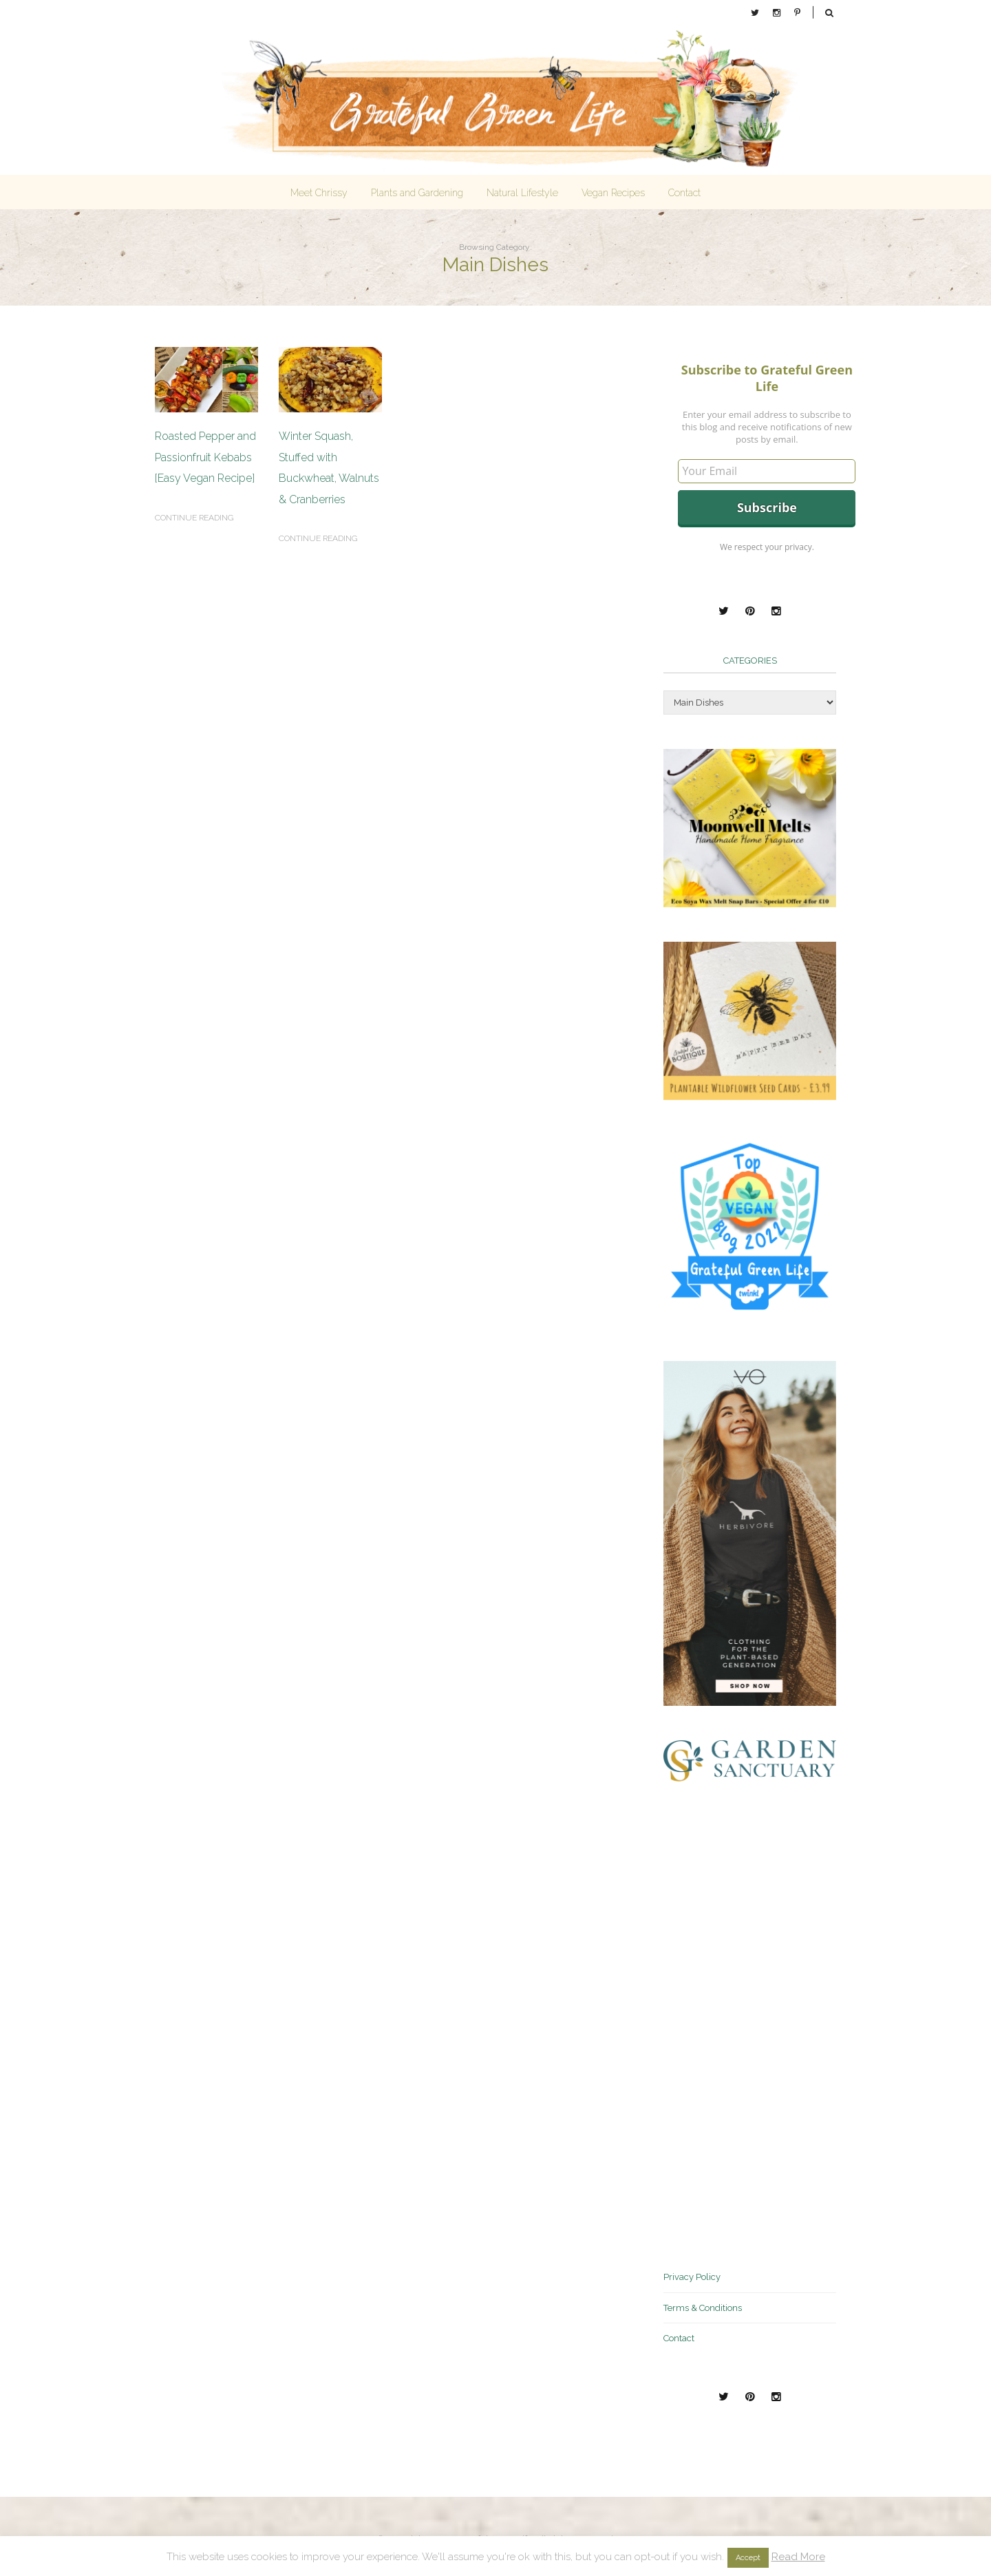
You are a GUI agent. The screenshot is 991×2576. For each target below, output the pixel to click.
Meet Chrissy (319, 192)
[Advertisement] (766, 2022)
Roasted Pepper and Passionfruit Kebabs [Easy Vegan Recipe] (205, 457)
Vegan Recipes (613, 192)
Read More (798, 2557)
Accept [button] (748, 2557)
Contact (684, 192)
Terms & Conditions (702, 2308)
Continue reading (194, 517)
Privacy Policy (692, 2277)
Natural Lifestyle (522, 192)
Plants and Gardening (417, 192)
